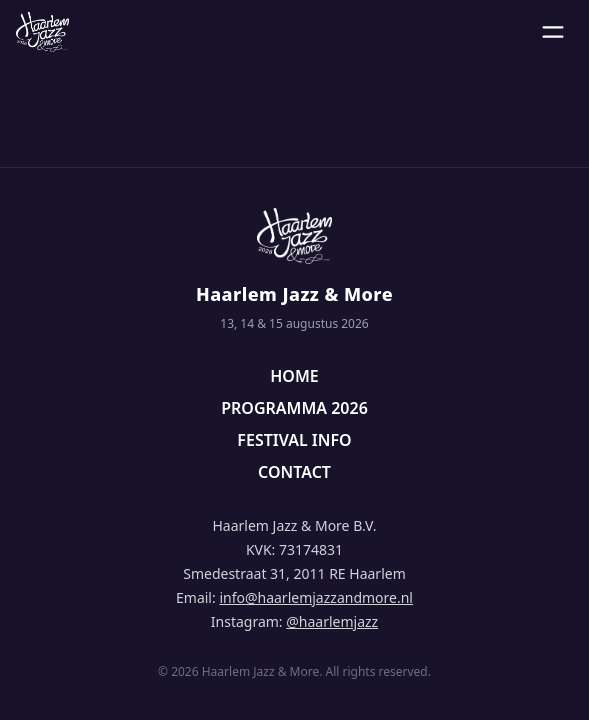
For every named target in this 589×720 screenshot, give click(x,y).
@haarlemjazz (332, 621)
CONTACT (294, 472)
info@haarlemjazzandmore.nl (316, 597)
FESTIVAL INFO (294, 440)
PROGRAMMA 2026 (294, 408)
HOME (294, 376)
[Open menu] (553, 32)
